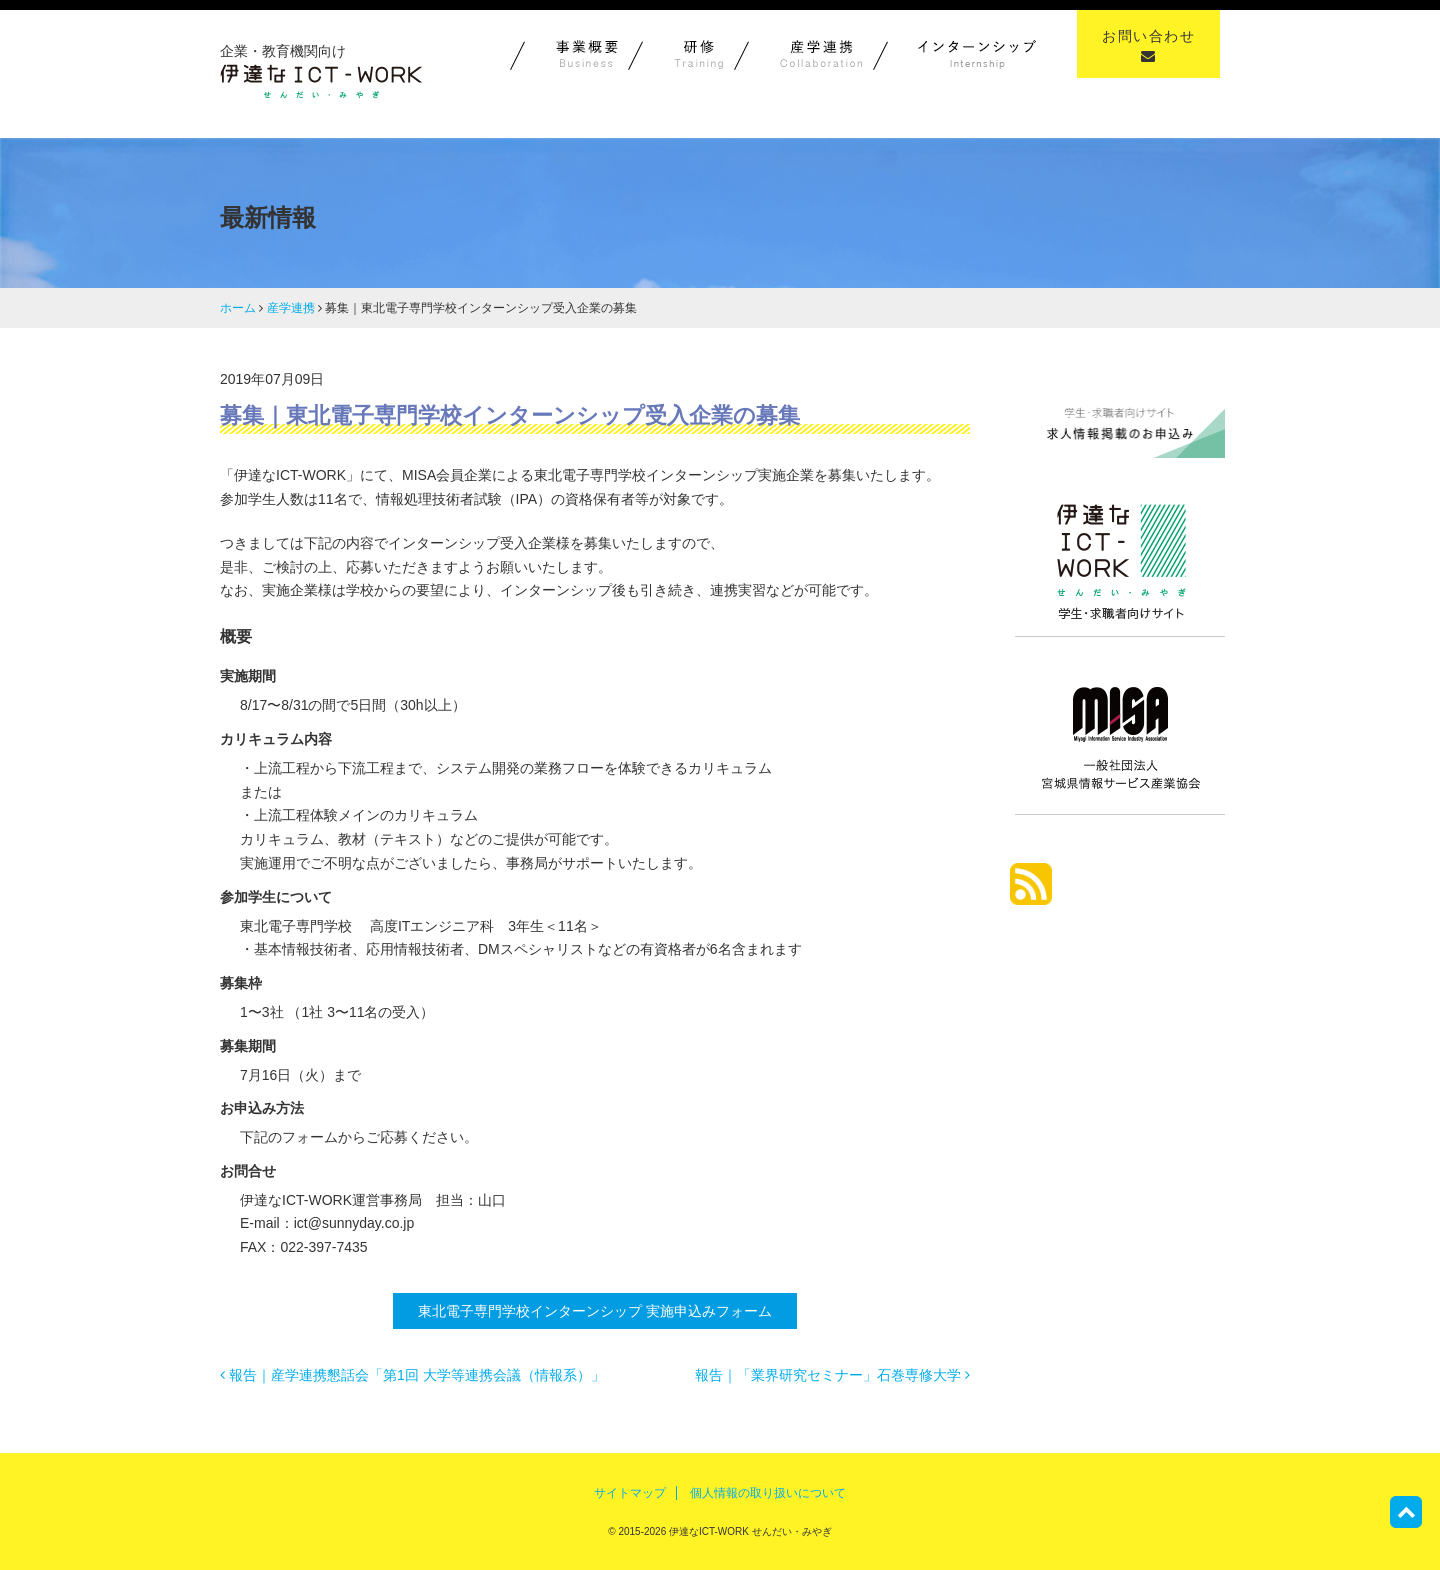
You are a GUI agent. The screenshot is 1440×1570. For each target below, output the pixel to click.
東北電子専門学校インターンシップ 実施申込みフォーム (595, 1311)
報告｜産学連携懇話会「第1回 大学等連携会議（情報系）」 (412, 1375)
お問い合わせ (1148, 45)
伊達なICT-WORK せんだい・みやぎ (749, 1531)
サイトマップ (630, 1493)
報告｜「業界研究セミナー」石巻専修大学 (832, 1375)
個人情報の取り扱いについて (768, 1493)
